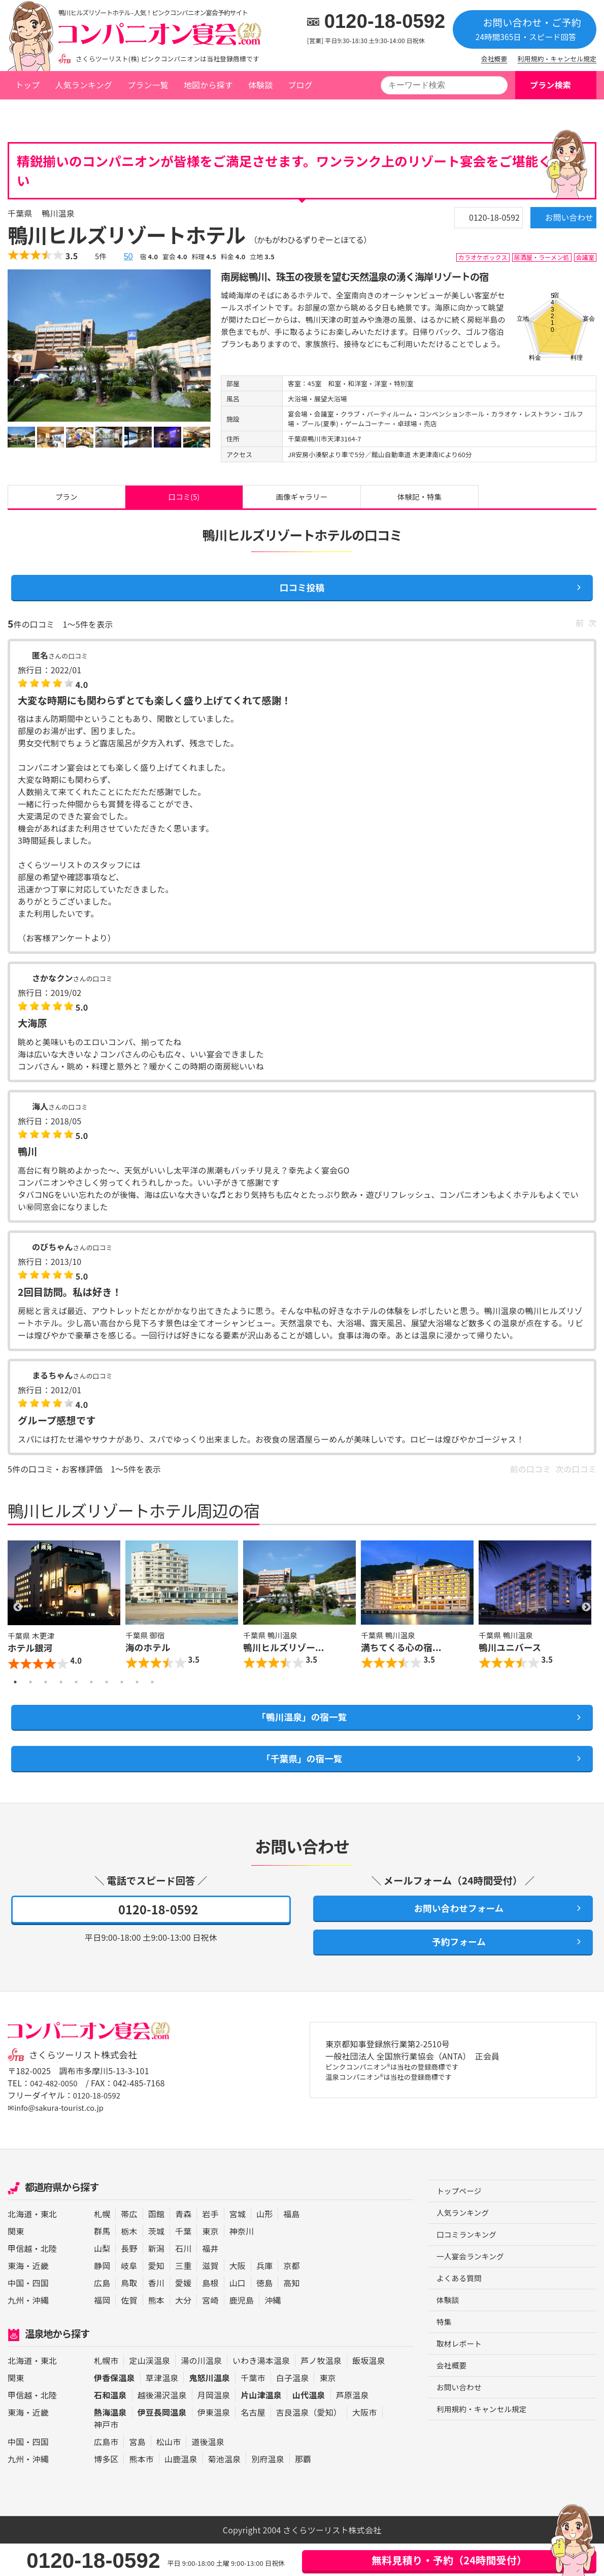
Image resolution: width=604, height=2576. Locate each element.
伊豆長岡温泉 (162, 2444)
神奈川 (241, 2263)
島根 (210, 2315)
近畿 (40, 2298)
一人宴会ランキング (473, 2292)
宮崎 (210, 2332)
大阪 (237, 2298)
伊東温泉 (213, 2444)
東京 (210, 2263)
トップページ (39, 113)
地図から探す (208, 85)
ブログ (300, 85)
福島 (291, 2246)
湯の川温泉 (201, 2393)
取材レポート (461, 2384)
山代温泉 (308, 2427)
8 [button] (122, 1696)
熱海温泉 (110, 2444)
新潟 (156, 2281)
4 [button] (61, 1696)
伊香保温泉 (114, 2410)
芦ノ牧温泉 (321, 2393)
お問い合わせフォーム (453, 1933)
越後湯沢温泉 (162, 2427)
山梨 (102, 2281)
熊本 (156, 2332)
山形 (264, 2246)
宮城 (237, 2246)
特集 (445, 2361)
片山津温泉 (261, 2427)
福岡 (102, 2332)
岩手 (210, 2246)
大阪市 (364, 2444)
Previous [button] (18, 1620)
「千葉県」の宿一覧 (302, 1779)
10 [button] (152, 1696)
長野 (129, 2281)
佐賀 (129, 2332)
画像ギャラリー (301, 500)
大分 (183, 2332)
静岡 (102, 2298)
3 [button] (46, 1696)
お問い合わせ (552, 222)
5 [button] (76, 1696)
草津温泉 (162, 2410)
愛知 (156, 2298)
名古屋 (253, 2444)
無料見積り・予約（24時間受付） (449, 2560)
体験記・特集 (419, 500)
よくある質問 (461, 2315)
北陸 (49, 2281)
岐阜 (129, 2298)
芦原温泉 (352, 2427)
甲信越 (20, 2281)
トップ (27, 85)
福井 (210, 2281)
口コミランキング (469, 2269)
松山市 (168, 2474)
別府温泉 (267, 2491)
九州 (16, 2332)
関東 (16, 2263)
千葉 (183, 2263)
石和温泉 (110, 2427)
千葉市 (253, 2410)
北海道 (20, 2246)
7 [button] (107, 1696)
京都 (291, 2298)
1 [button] (15, 1696)
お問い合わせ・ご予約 (524, 28)
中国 (16, 2315)
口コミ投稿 (302, 597)
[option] (109, 345)
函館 (156, 2246)
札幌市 (106, 2393)
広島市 (106, 2474)
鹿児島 (241, 2332)
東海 (16, 2298)
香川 (156, 2315)
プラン (66, 500)
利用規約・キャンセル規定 (557, 58)
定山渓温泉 (149, 2393)
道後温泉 (207, 2474)
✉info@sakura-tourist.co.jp (60, 2140)
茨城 (156, 2263)
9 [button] (137, 1696)
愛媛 (183, 2315)
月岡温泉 (213, 2427)
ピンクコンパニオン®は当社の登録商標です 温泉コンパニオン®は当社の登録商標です (405, 2106)
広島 (102, 2315)
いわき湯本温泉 (261, 2393)
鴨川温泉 (129, 113)
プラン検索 (550, 85)
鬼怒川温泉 (209, 2410)
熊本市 (141, 2491)
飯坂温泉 (368, 2393)
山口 (237, 2315)
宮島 (137, 2474)
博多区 (106, 2491)
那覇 (303, 2491)
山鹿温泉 (180, 2491)
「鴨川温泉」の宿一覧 (302, 1733)
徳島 (264, 2315)
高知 (291, 2315)
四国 (40, 2315)
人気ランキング (83, 85)
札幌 (102, 2246)
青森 (183, 2246)
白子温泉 (292, 2410)
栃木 (129, 2263)
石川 (183, 2281)
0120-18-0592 (385, 21)
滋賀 (210, 2298)
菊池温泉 (224, 2491)
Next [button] (586, 1620)
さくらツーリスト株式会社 (88, 2087)
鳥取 (129, 2315)
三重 (183, 2298)
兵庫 (264, 2298)
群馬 (102, 2263)
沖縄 (40, 2332)
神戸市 (106, 2457)
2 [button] (30, 1696)
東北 (49, 2246)
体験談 (260, 85)
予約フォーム (453, 1972)
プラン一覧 (148, 85)
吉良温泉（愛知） (309, 2444)
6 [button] (91, 1696)
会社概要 (494, 58)
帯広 (129, 2246)
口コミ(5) (184, 500)
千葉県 (91, 113)
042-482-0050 (56, 2115)
